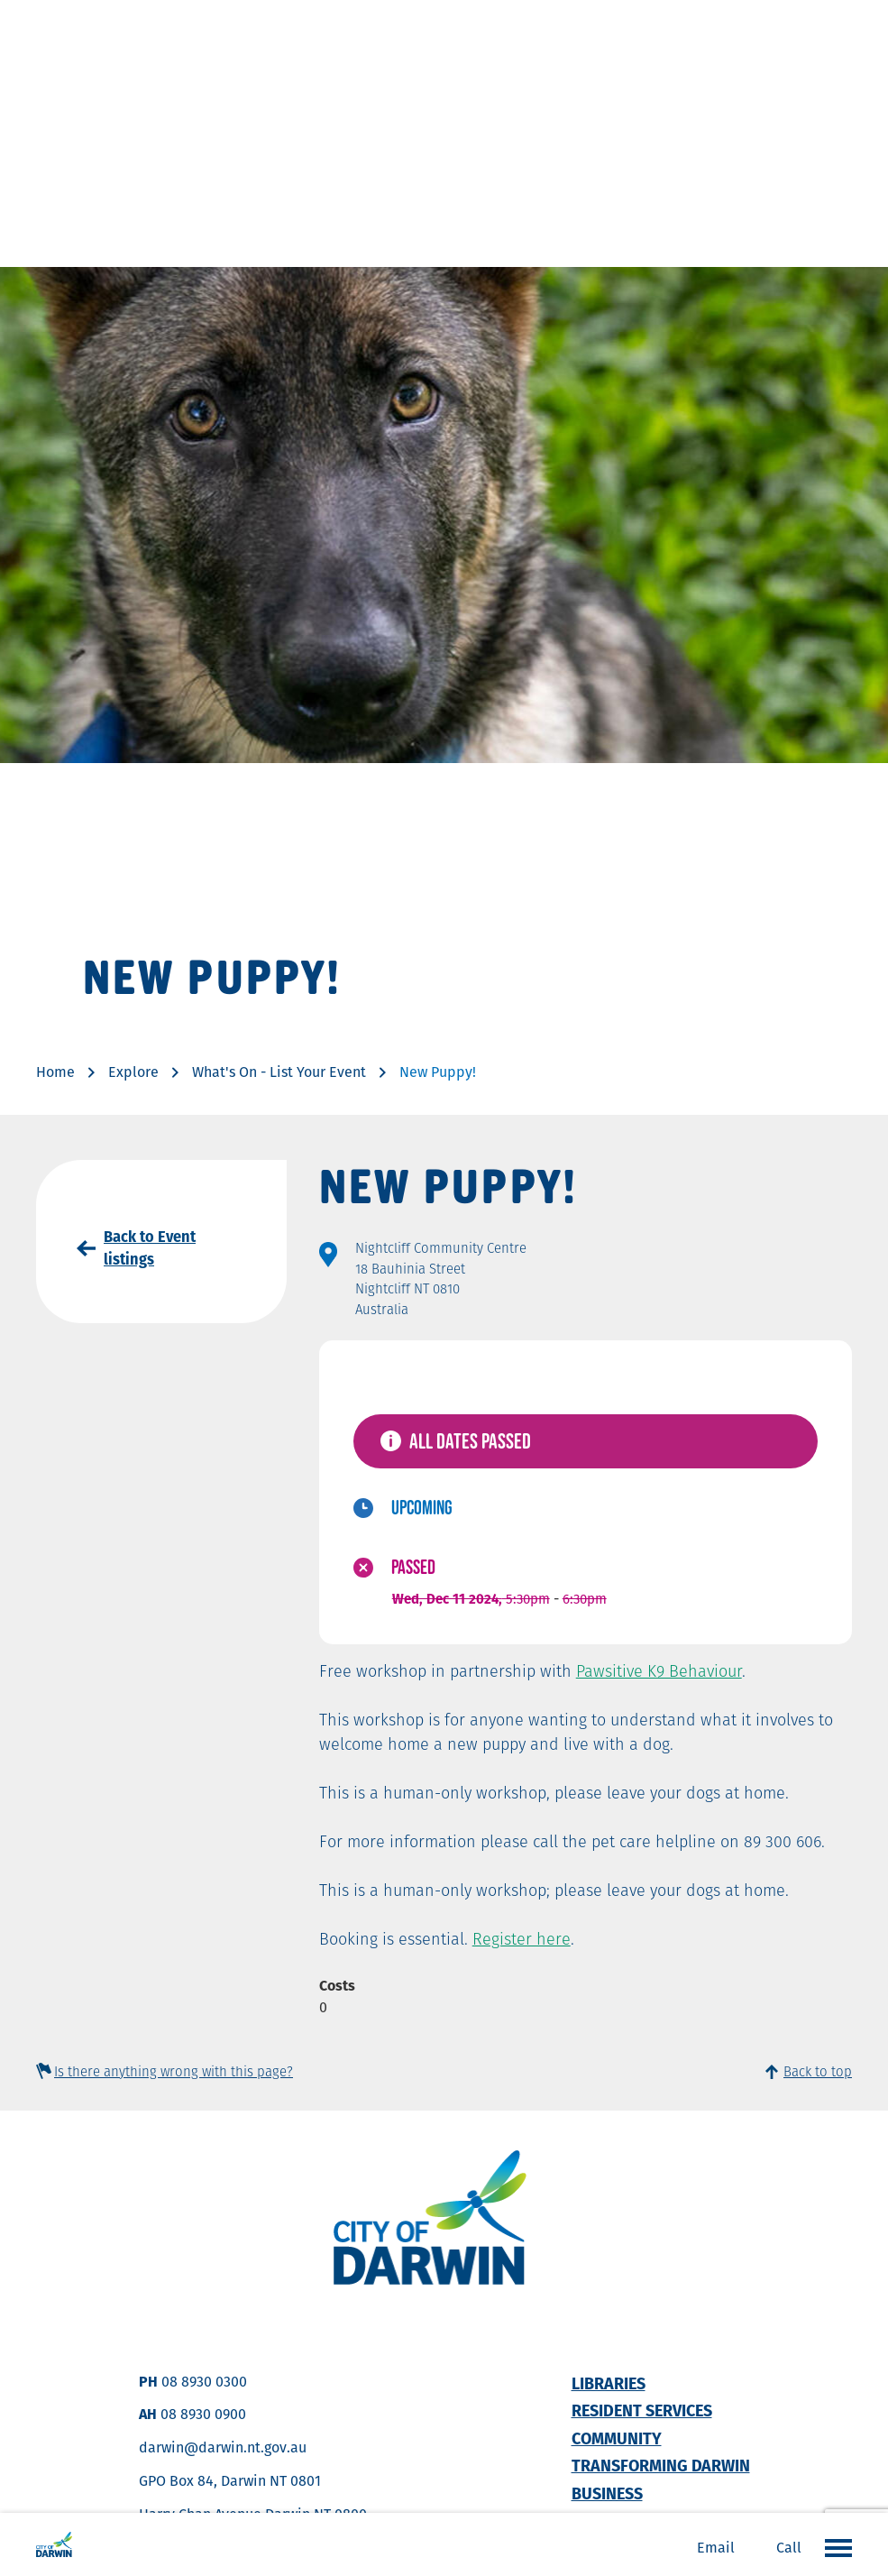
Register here (521, 1938)
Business (607, 2493)
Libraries (608, 2383)
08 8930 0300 (204, 2381)
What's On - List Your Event (279, 1072)
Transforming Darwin (661, 2465)
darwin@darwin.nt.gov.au (223, 2447)
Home (55, 1072)
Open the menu (834, 2547)
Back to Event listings (150, 1248)
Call (788, 2547)
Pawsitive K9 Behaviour (659, 1671)
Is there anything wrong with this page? (173, 2071)
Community (617, 2438)
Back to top (817, 2071)
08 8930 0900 (203, 2414)
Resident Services (642, 2410)
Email (716, 2547)
